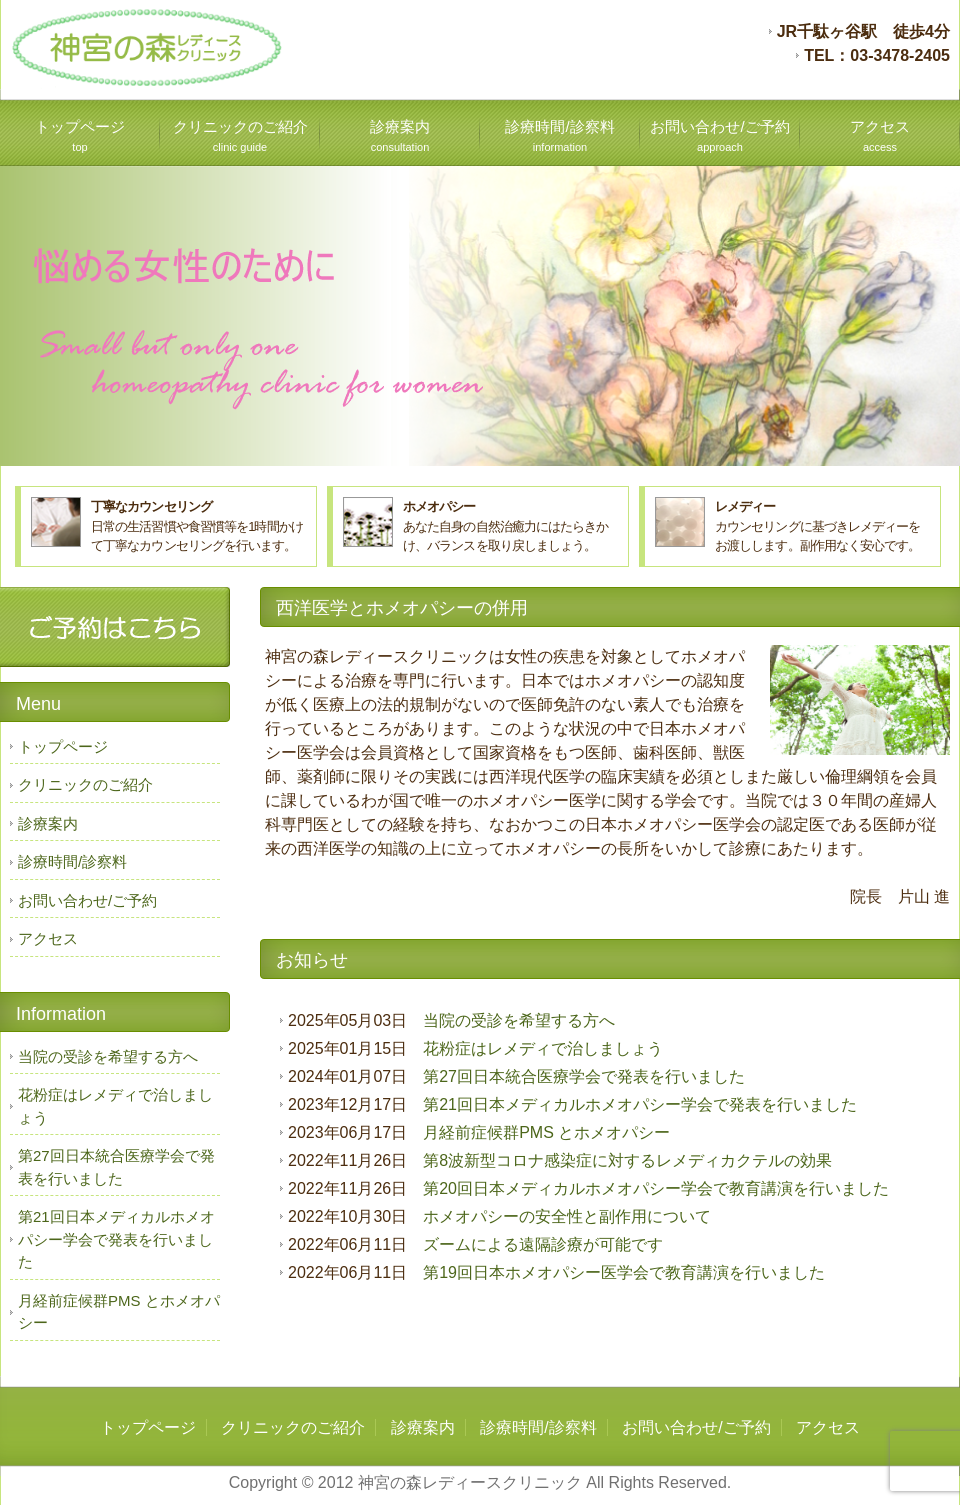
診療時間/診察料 (559, 135)
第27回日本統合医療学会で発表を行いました (584, 1076)
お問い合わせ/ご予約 (719, 135)
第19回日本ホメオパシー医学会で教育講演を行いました (624, 1272)
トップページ (80, 135)
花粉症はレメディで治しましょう (543, 1048)
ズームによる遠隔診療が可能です (543, 1244)
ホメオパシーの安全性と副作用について (567, 1216)
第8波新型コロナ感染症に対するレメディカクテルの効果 (627, 1160)
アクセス (880, 135)
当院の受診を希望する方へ (519, 1020)
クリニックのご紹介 (240, 135)
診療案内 (400, 135)
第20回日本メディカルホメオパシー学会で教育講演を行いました (656, 1188)
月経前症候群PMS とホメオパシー (546, 1132)
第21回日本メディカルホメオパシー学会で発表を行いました (640, 1104)
